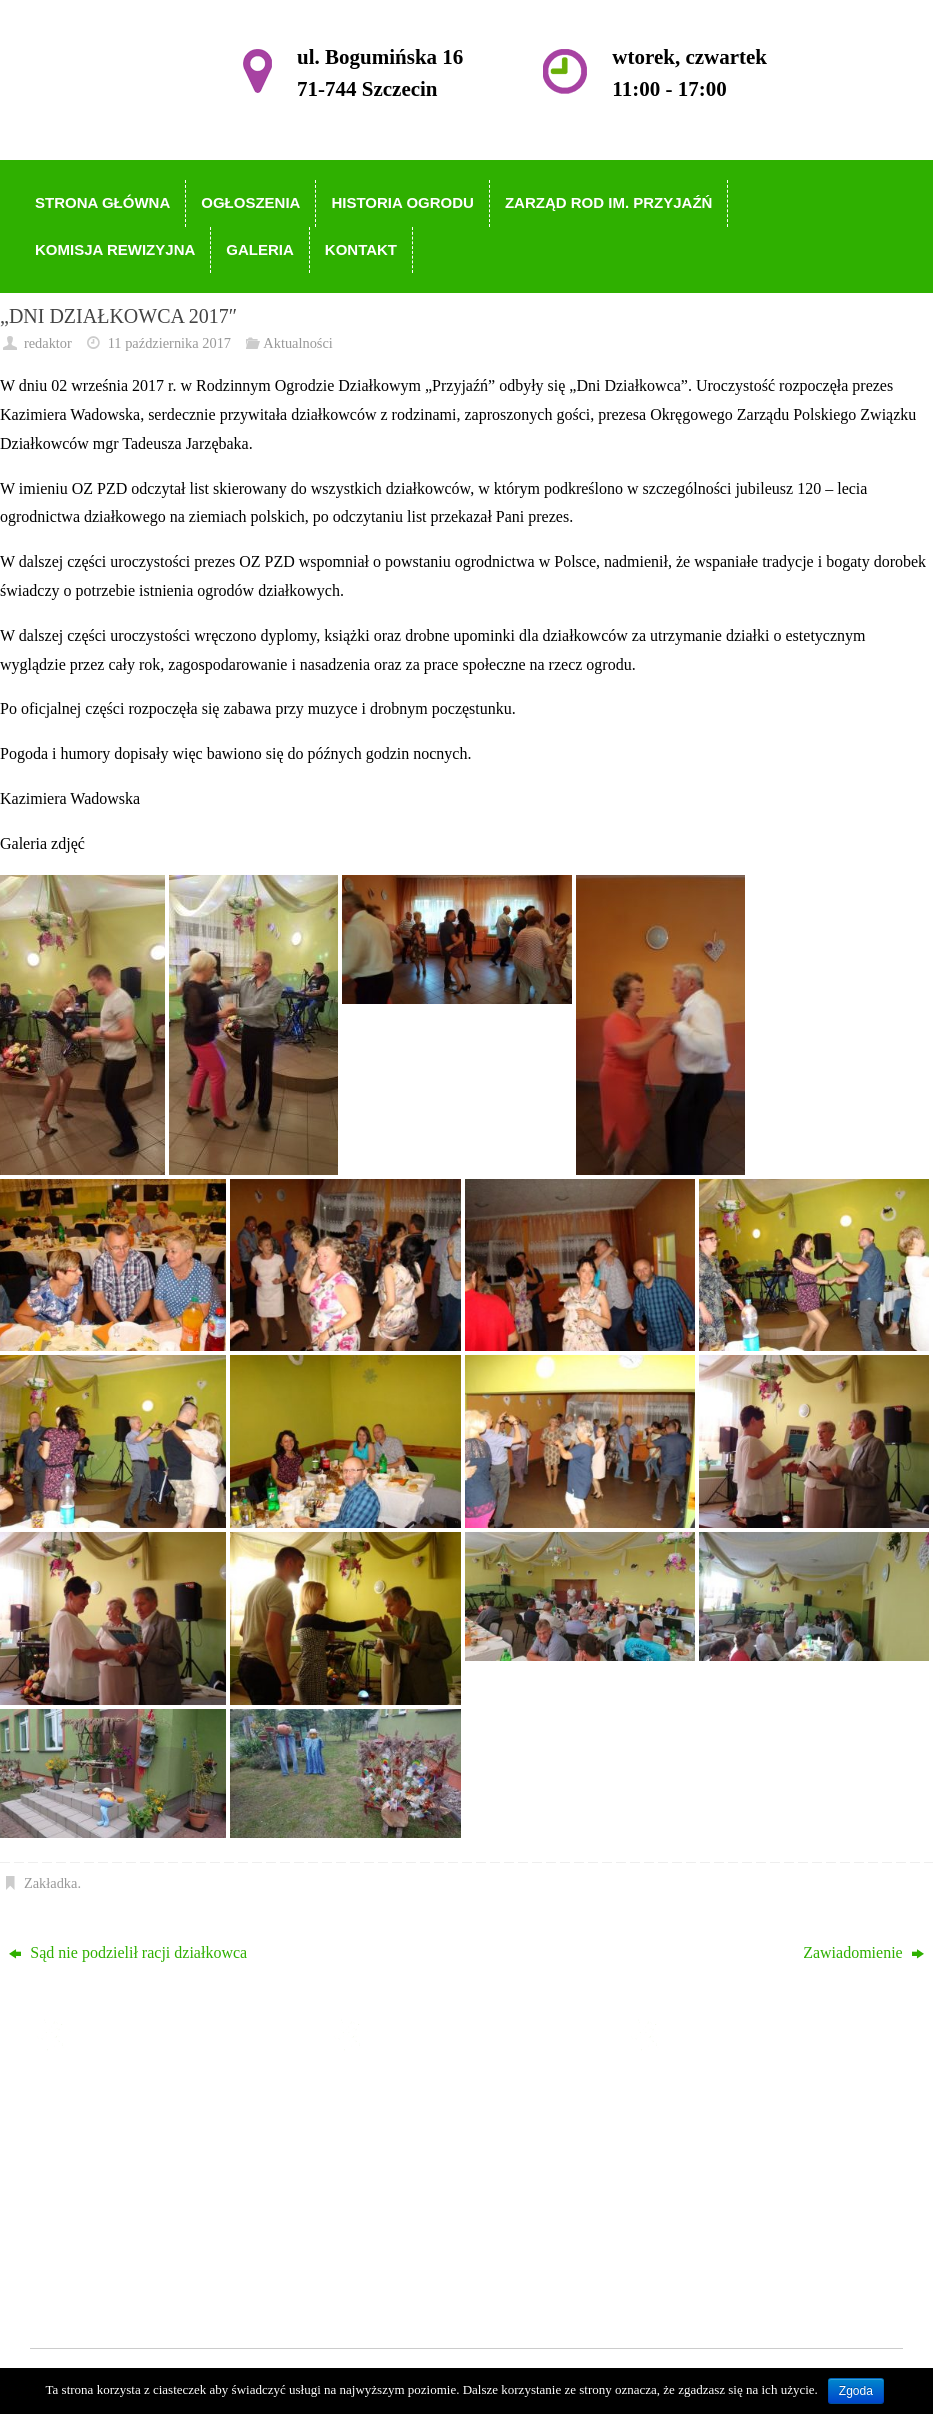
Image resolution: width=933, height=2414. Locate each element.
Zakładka (51, 1883)
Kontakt (402, 2268)
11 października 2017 (169, 343)
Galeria (399, 2239)
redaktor (48, 343)
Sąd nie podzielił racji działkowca (128, 1952)
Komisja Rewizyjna (439, 2211)
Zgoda (856, 2391)
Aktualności (298, 343)
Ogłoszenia (412, 2124)
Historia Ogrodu (428, 2153)
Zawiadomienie (863, 1952)
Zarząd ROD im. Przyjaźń (459, 2182)
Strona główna (422, 2095)
